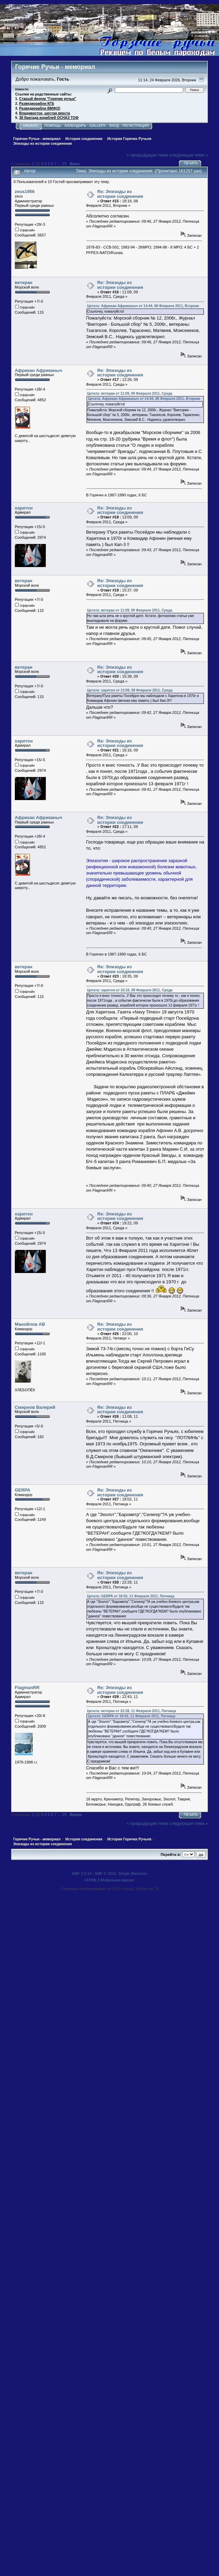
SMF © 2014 (105, 1873)
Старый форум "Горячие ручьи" (47, 99)
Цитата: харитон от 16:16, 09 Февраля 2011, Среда (130, 990)
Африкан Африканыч (38, 370)
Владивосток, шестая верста (44, 113)
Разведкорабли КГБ (36, 103)
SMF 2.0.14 (81, 1873)
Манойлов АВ (30, 1324)
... (60, 163)
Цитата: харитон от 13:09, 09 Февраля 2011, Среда (130, 690)
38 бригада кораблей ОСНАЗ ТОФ (49, 118)
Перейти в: (171, 1854)
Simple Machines (132, 1873)
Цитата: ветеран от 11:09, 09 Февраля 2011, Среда (129, 393)
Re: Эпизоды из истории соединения (120, 194)
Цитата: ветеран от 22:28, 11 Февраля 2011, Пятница (131, 1711)
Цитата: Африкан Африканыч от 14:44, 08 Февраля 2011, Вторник (143, 306)
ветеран (23, 282)
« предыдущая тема (147, 155)
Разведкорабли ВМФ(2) (39, 108)
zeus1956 (24, 191)
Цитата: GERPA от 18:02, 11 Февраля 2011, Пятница (131, 1596)
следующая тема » (188, 155)
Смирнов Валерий (35, 1407)
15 (64, 163)
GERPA (22, 1490)
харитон (24, 508)
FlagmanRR (27, 1687)
